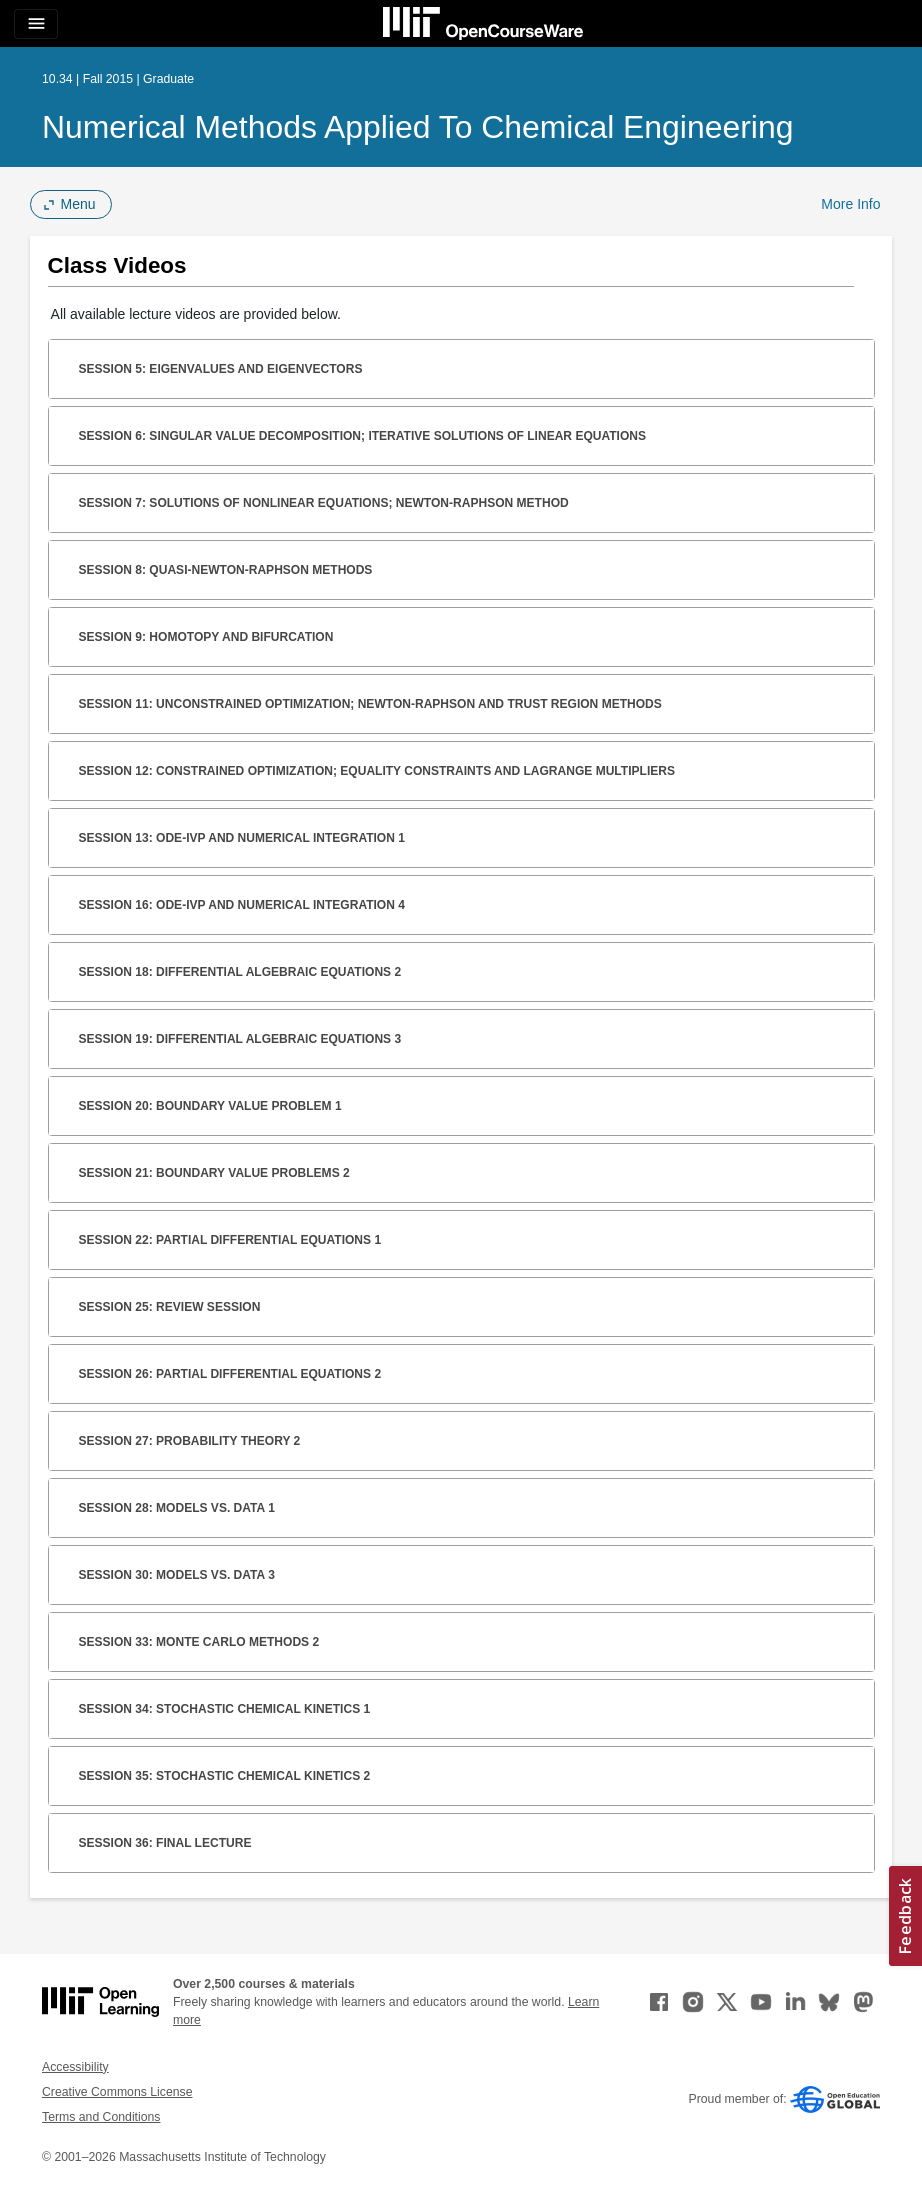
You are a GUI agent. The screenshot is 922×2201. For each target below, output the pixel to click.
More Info (850, 204)
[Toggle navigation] (36, 24)
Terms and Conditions (101, 2117)
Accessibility (75, 2067)
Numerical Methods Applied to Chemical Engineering (417, 127)
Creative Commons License (117, 2092)
